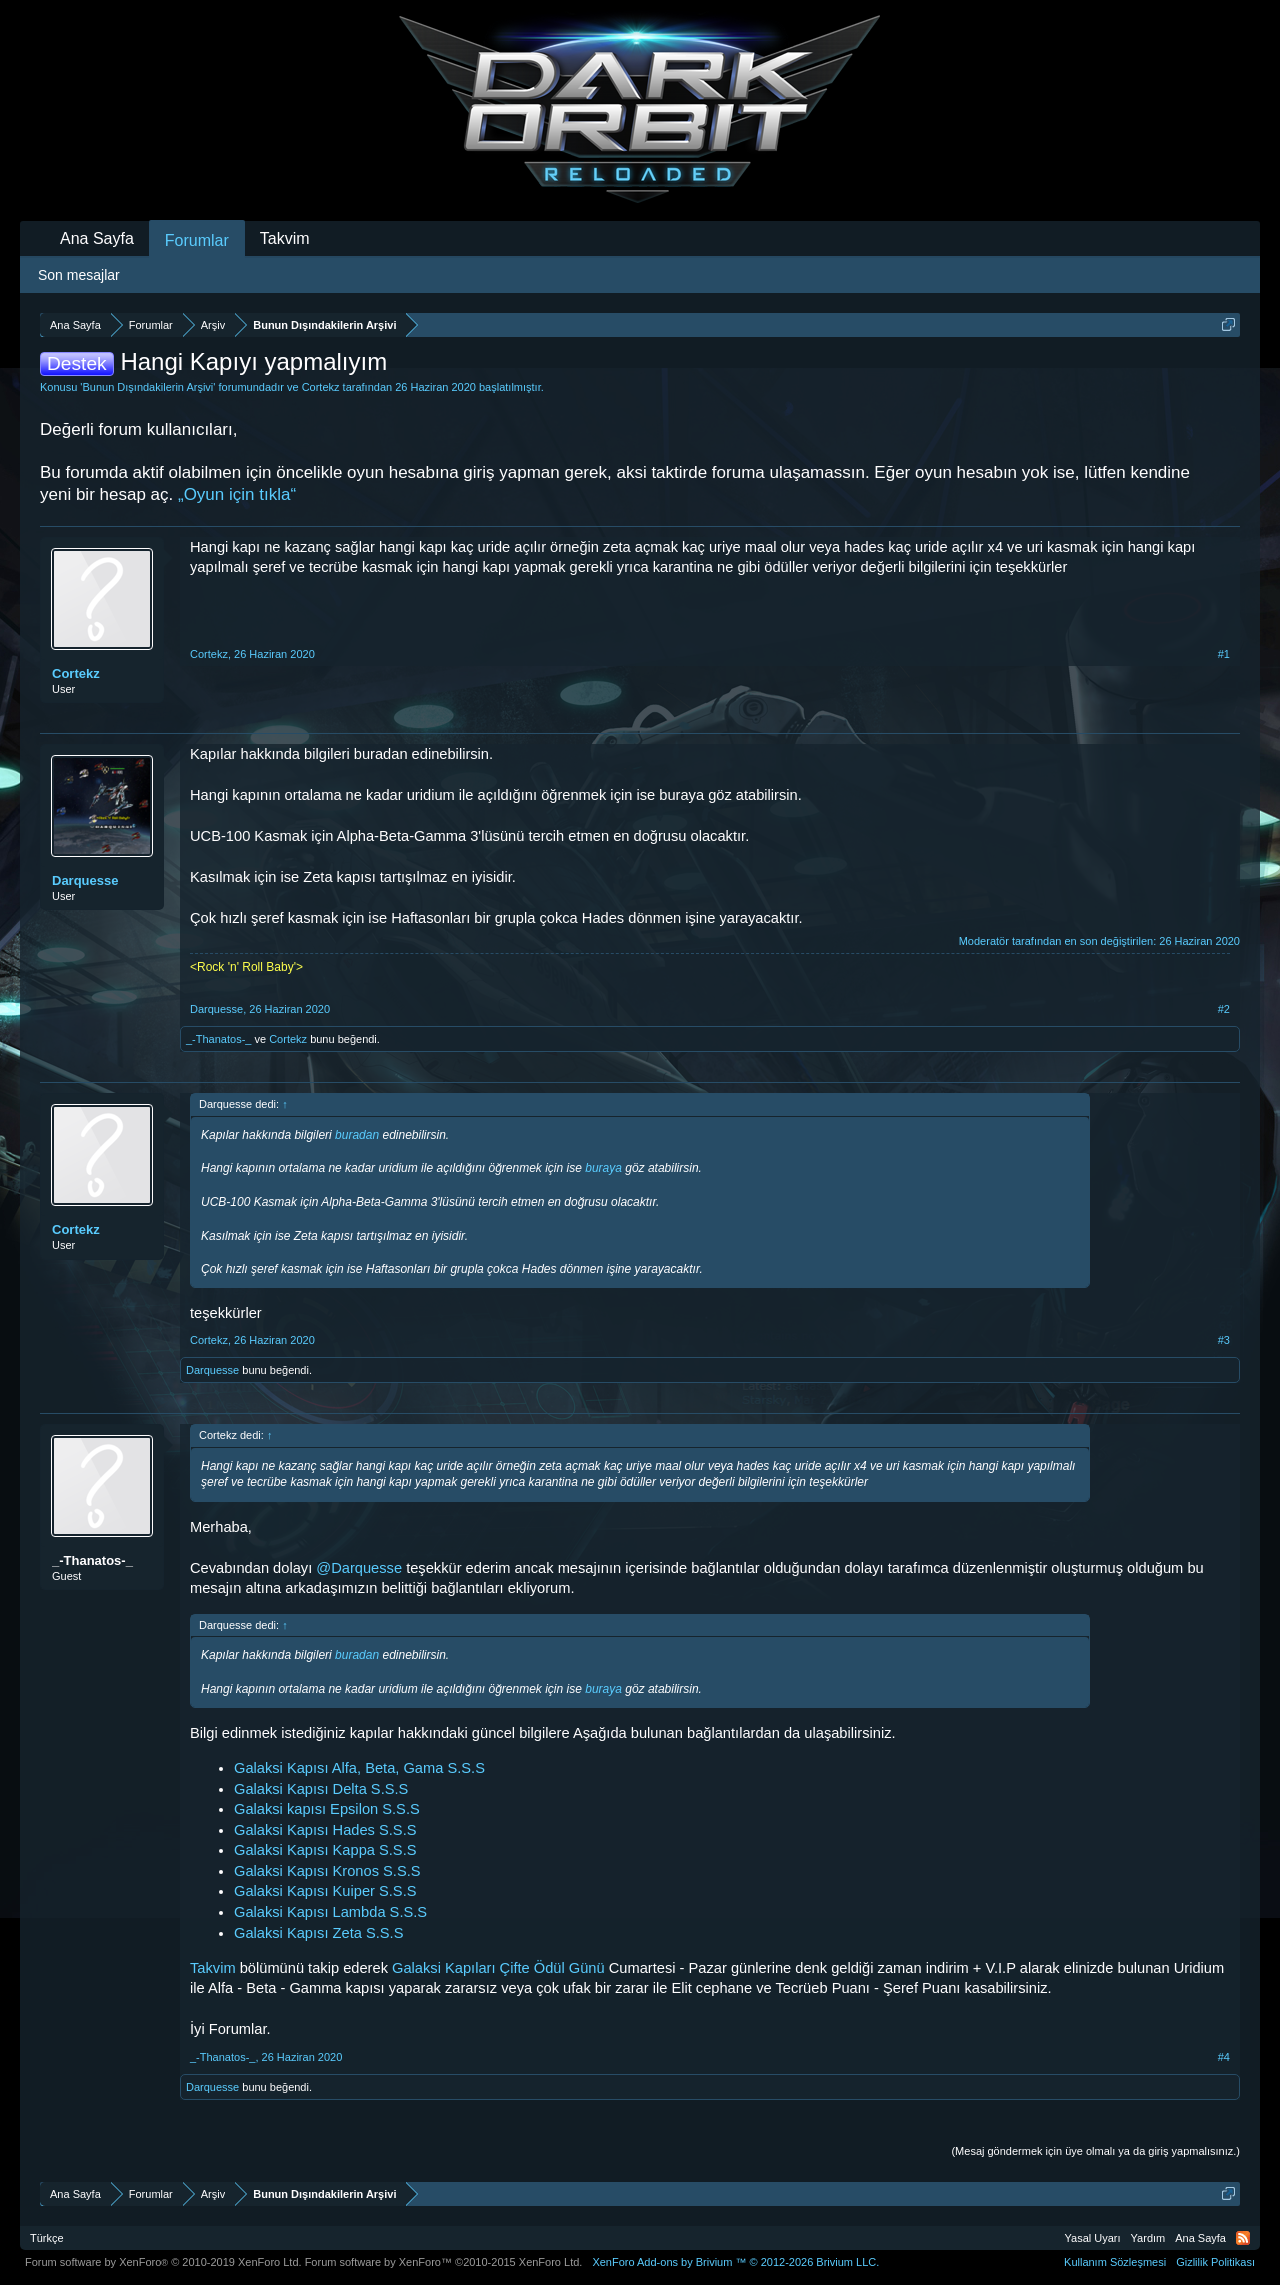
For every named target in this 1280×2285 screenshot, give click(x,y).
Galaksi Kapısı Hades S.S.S (325, 1830)
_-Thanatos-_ (218, 1039)
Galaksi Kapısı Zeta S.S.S (318, 1933)
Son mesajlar (79, 275)
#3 (1224, 1340)
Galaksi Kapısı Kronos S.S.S (327, 1871)
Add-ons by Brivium (735, 2262)
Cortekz (321, 387)
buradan (357, 1135)
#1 (1224, 654)
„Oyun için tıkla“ (237, 494)
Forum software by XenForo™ (444, 2262)
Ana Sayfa (97, 238)
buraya (603, 1168)
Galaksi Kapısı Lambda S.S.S (330, 1912)
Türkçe (47, 2238)
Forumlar (197, 240)
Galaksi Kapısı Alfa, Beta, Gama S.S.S (359, 1768)
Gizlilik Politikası (1215, 2262)
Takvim (213, 1968)
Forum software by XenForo (163, 2262)
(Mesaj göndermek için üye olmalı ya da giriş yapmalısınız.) (1095, 2151)
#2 (1224, 1009)
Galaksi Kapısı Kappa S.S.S (325, 1850)
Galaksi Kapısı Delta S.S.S (321, 1789)
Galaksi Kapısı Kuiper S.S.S (325, 1891)
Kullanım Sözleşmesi (1115, 2262)
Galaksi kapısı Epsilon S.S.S (327, 1809)
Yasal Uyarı (1093, 2238)
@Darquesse (359, 1568)
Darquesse (85, 880)
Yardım (1148, 2238)
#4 (1224, 2057)
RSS (1243, 2238)
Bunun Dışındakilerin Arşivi (147, 387)
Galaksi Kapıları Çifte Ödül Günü (498, 1968)
